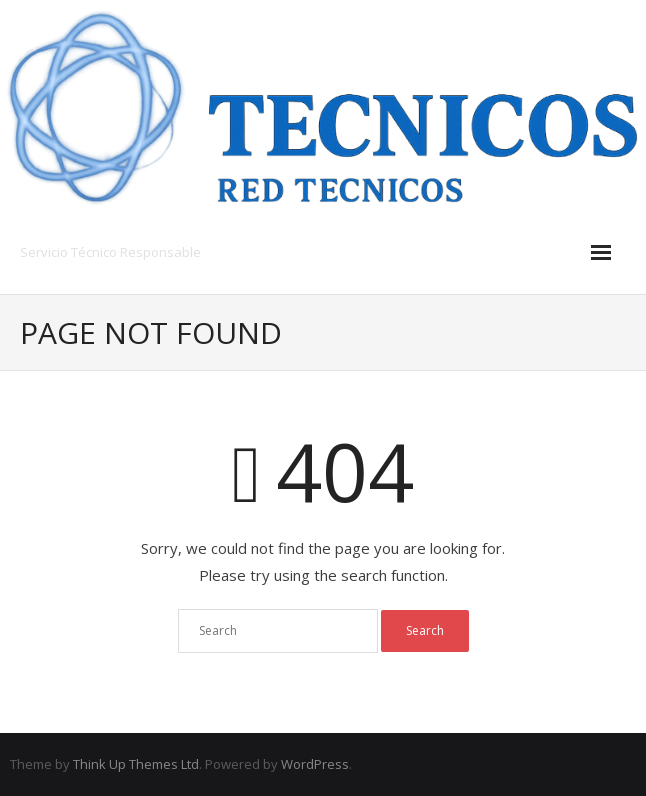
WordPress (315, 764)
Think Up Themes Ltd (136, 764)
